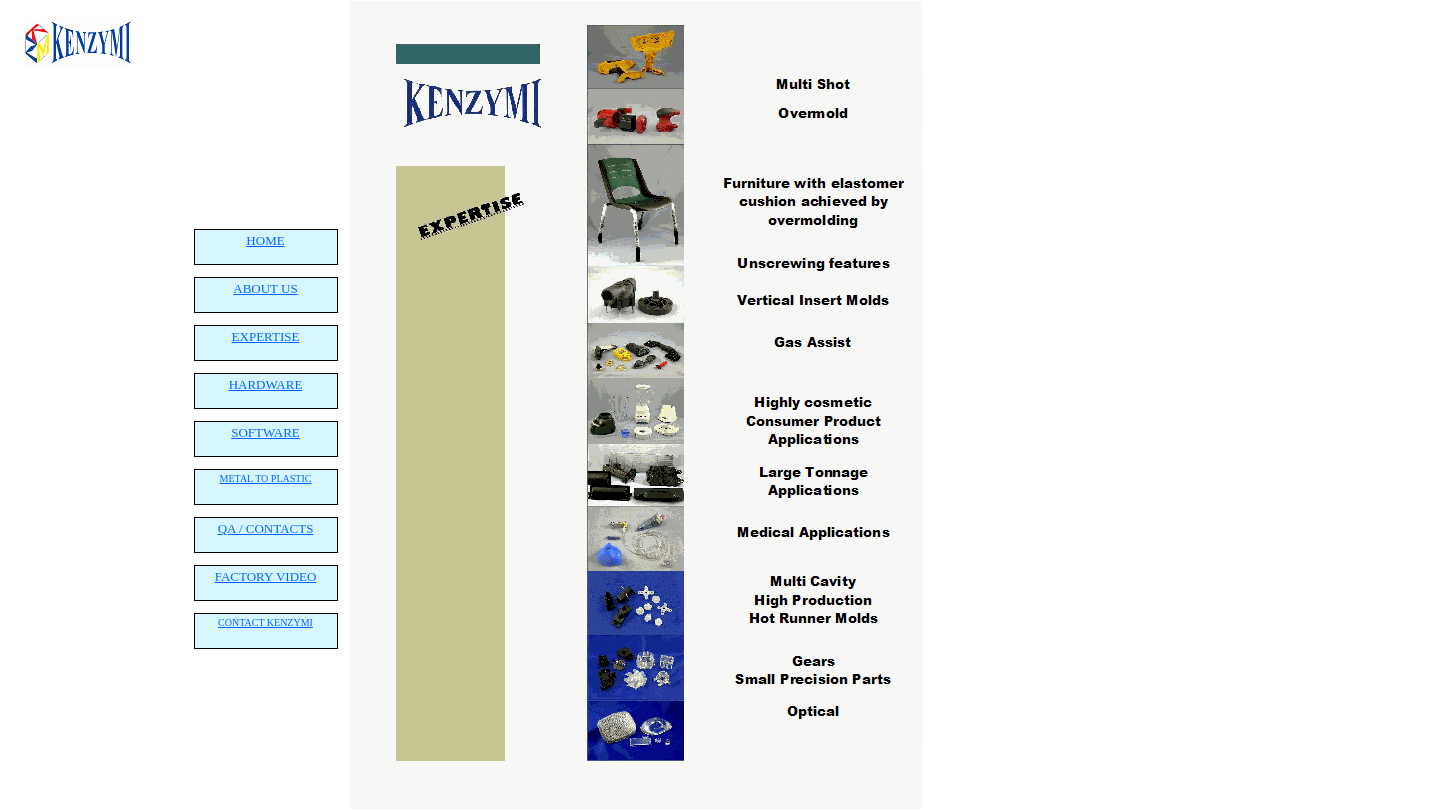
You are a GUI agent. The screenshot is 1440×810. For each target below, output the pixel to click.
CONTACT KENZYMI (265, 622)
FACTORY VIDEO (266, 576)
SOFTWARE (265, 432)
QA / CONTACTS (266, 528)
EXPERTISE (266, 336)
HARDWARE (266, 384)
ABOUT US (265, 288)
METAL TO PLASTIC (266, 478)
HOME (265, 240)
